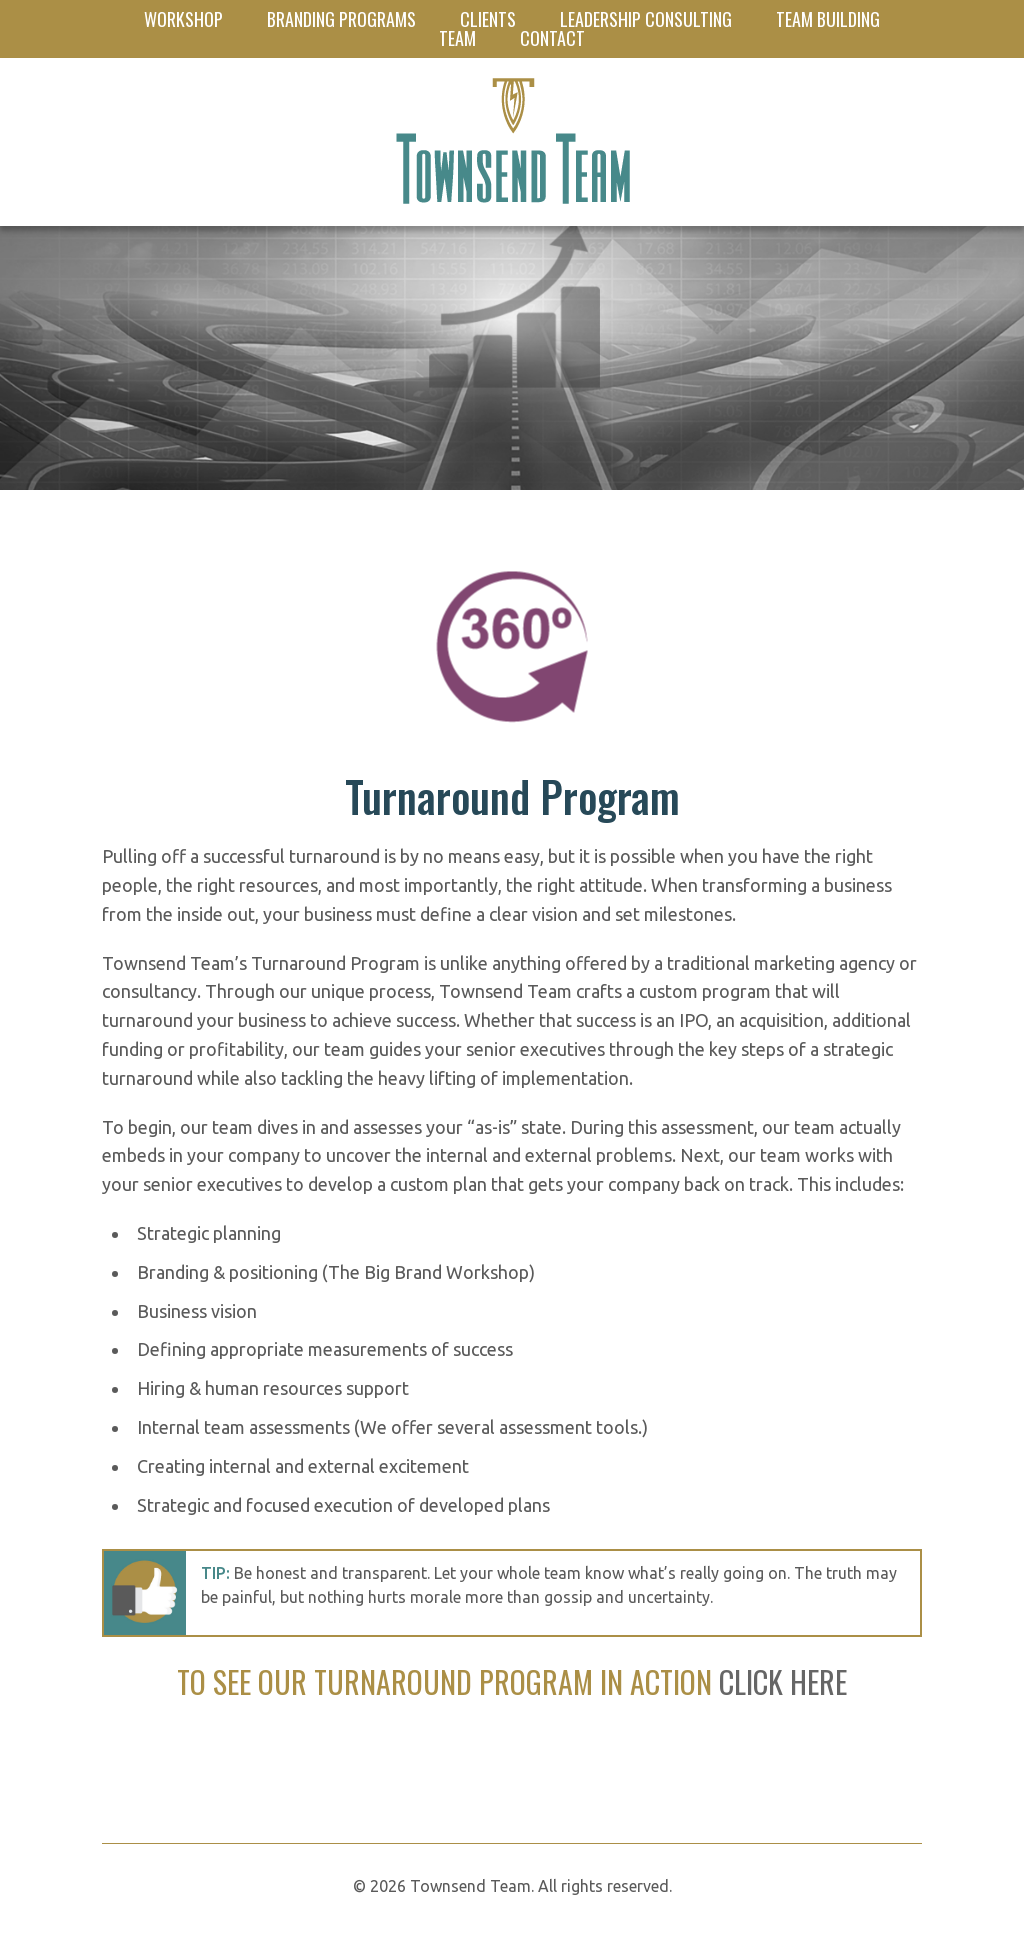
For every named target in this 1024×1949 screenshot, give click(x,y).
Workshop (183, 19)
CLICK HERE (783, 1681)
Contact (552, 38)
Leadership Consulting (646, 19)
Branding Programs (341, 19)
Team (457, 38)
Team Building (828, 19)
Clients (488, 19)
